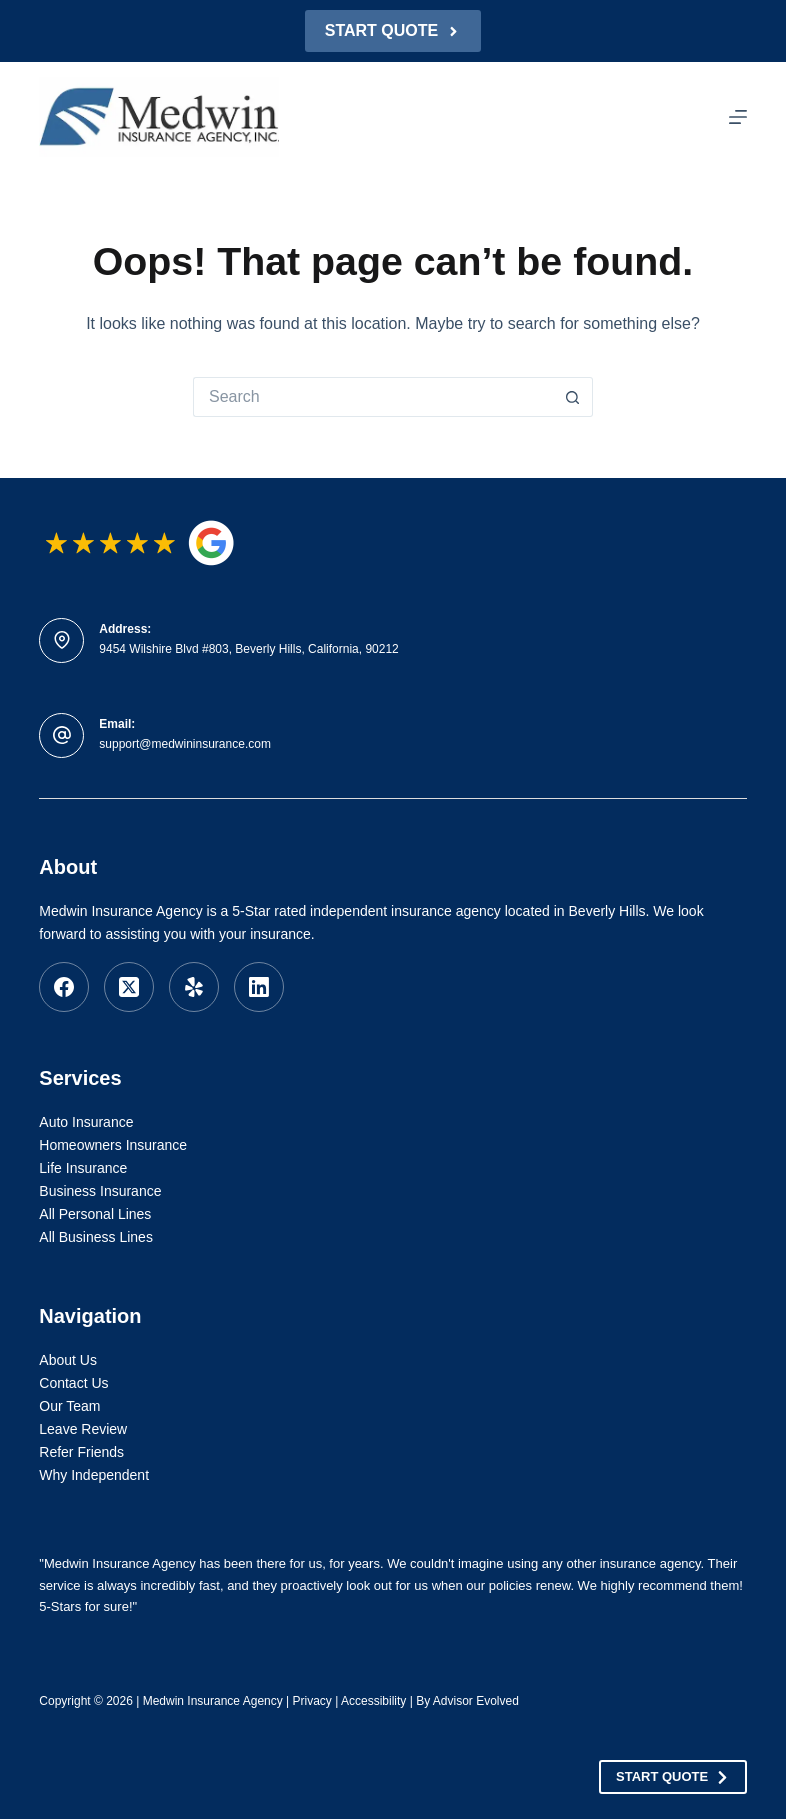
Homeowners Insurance (113, 1145)
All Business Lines (96, 1237)
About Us (68, 1360)
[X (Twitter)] (129, 987)
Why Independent (94, 1475)
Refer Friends (81, 1452)
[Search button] (573, 397)
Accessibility (373, 1701)
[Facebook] (64, 987)
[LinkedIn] (259, 987)
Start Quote (393, 30)
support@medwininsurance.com (185, 744)
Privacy (312, 1701)
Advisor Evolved (476, 1701)
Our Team (69, 1406)
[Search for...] (373, 397)
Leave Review (83, 1429)
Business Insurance (100, 1191)
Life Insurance (83, 1168)
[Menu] (738, 117)
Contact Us (73, 1383)
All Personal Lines (95, 1214)
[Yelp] (194, 987)
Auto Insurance (86, 1122)
